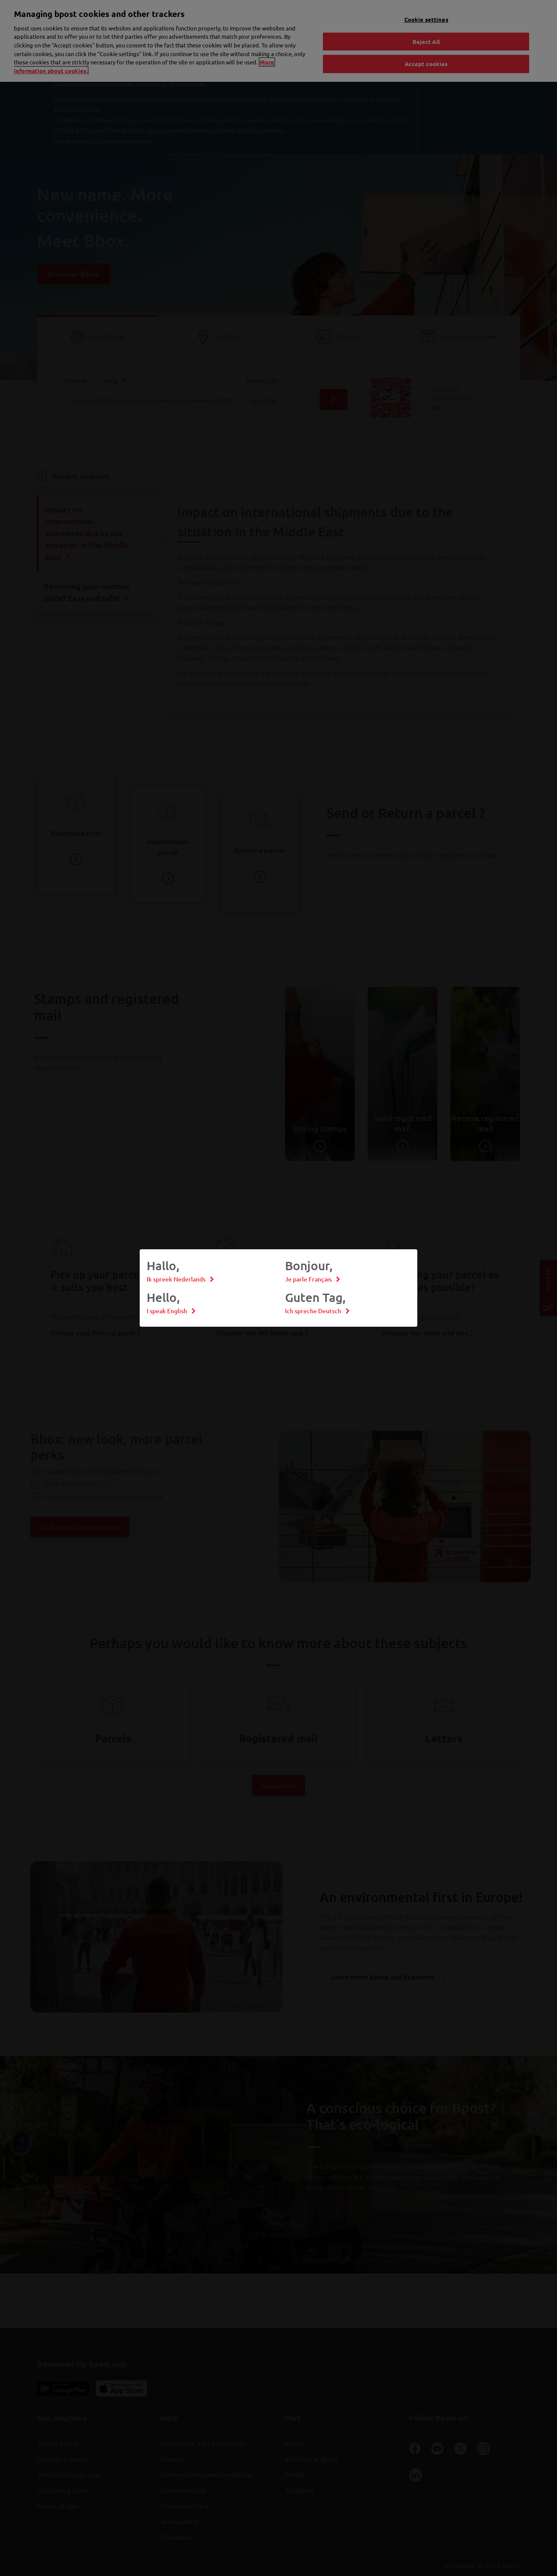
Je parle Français (308, 1279)
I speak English (167, 1311)
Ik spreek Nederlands (176, 1279)
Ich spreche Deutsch (313, 1311)
